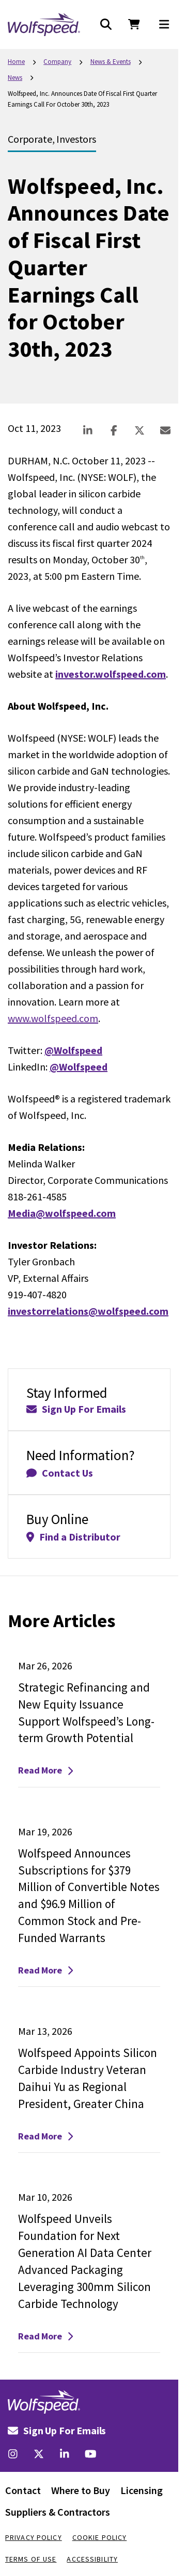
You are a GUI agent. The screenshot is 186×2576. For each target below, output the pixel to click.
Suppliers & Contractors (57, 2511)
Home (16, 61)
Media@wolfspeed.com (62, 1213)
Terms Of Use (30, 2559)
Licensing (141, 2490)
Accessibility (92, 2559)
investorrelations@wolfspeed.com (88, 1310)
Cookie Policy (99, 2537)
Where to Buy (80, 2490)
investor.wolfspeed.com (110, 673)
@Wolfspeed (73, 1050)
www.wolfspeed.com (53, 1018)
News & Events (110, 61)
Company (57, 61)
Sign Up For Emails (57, 2430)
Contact (23, 2490)
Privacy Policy (33, 2537)
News (15, 77)
